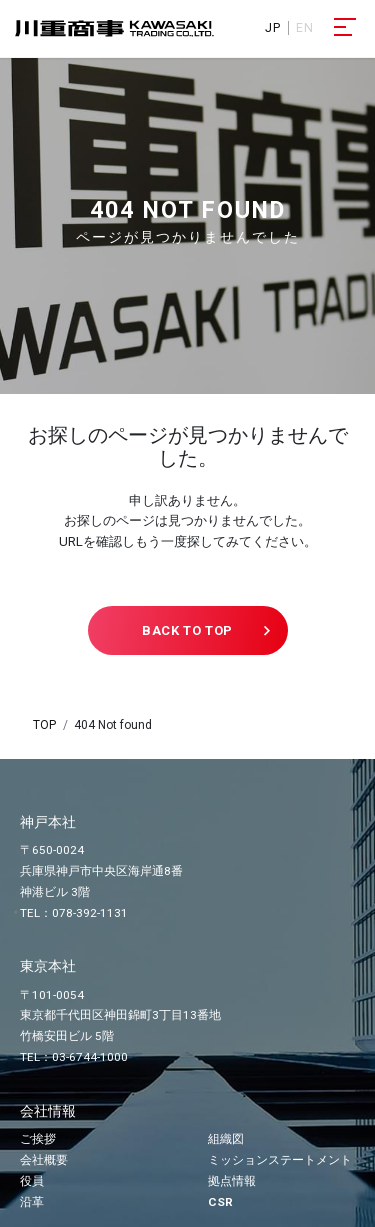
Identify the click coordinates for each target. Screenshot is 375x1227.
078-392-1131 (90, 913)
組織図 (226, 1139)
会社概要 (44, 1160)
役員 (32, 1181)
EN (305, 28)
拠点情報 (232, 1181)
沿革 (32, 1202)
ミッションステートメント (280, 1160)
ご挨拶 (38, 1139)
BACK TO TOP (187, 630)
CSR (220, 1202)
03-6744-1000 (90, 1057)
